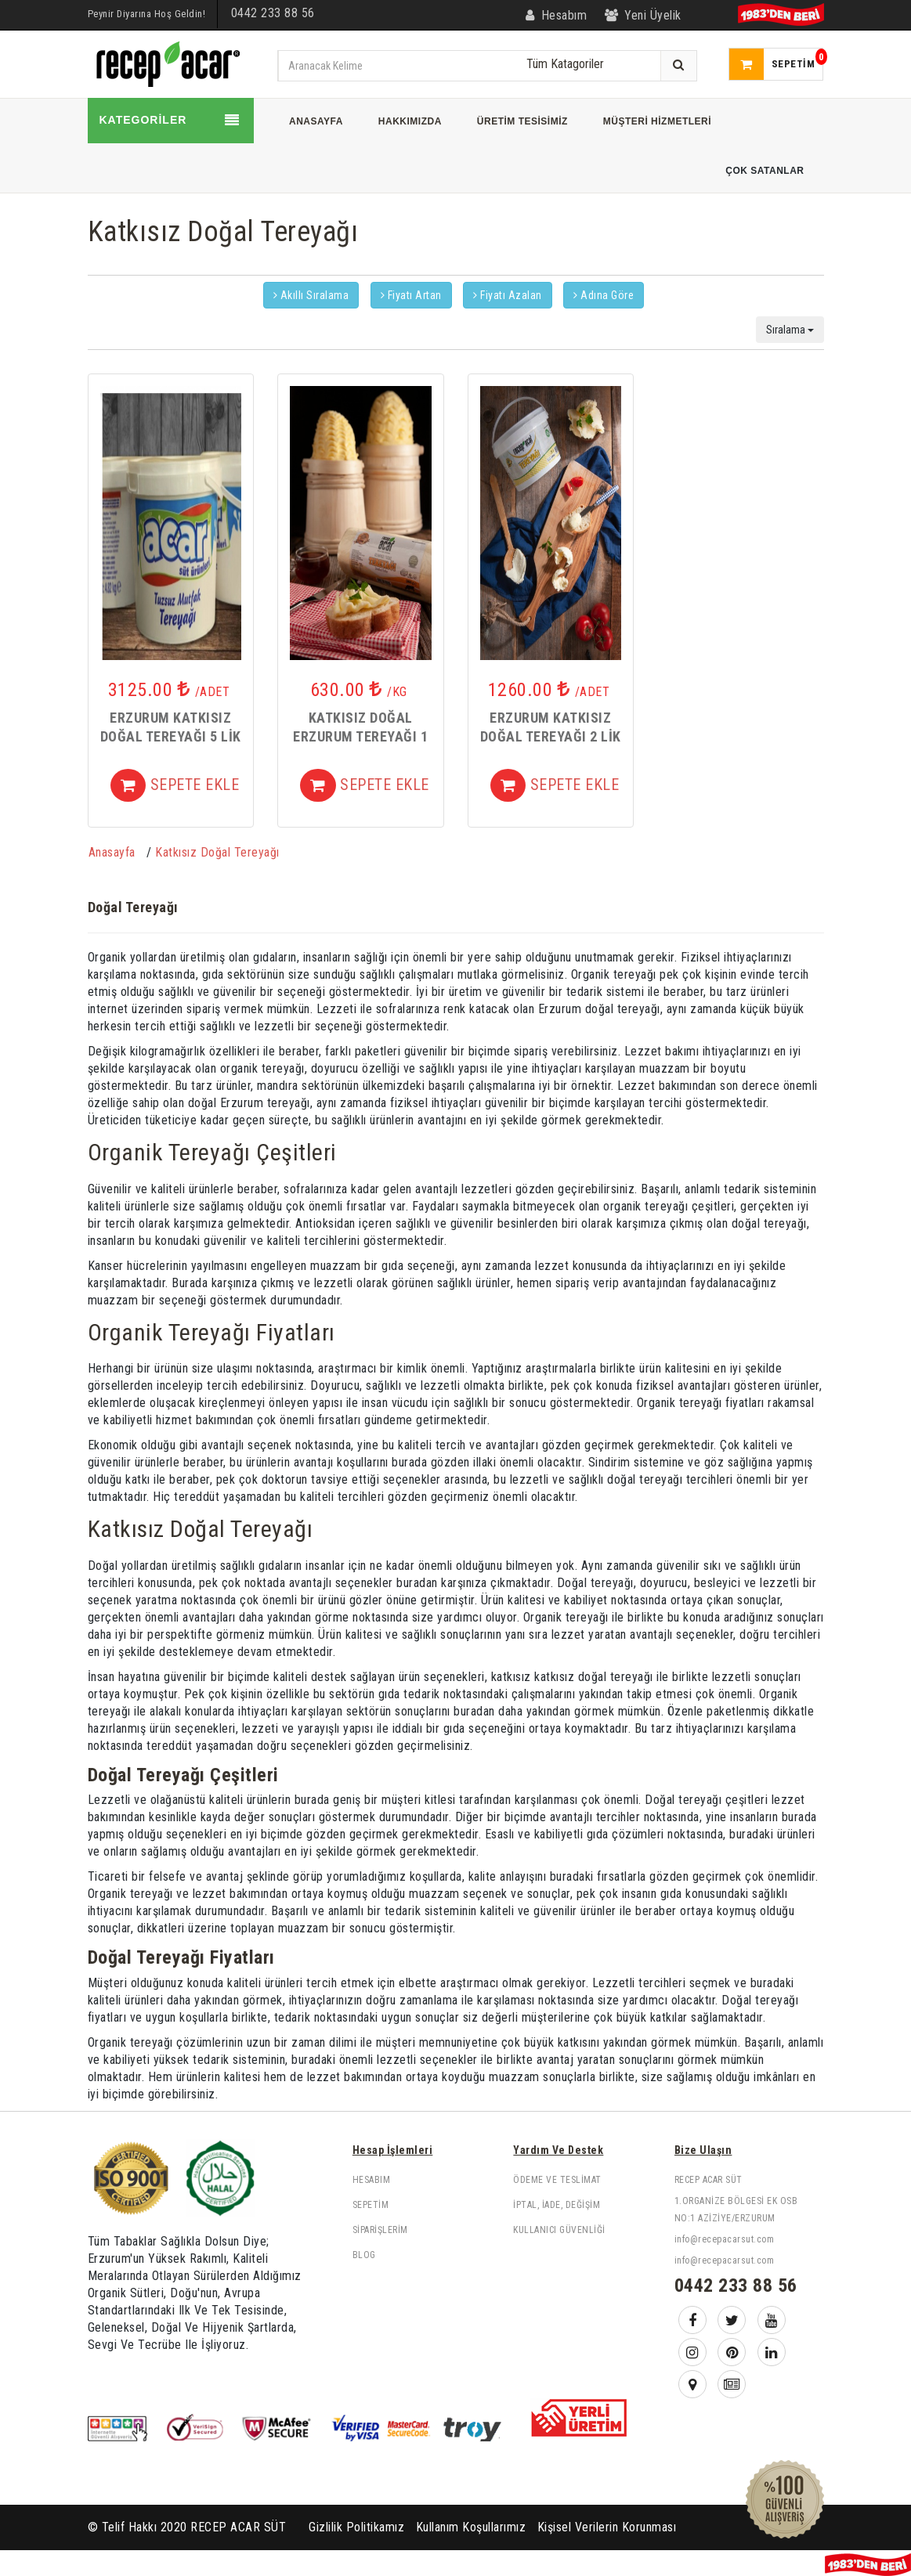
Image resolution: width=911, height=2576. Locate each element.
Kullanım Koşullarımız (471, 2527)
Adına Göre (603, 295)
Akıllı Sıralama (311, 295)
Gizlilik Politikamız (356, 2527)
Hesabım (371, 2179)
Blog (364, 2254)
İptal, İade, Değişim (556, 2204)
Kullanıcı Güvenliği (559, 2229)
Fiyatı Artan (411, 295)
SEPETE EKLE (175, 786)
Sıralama (790, 329)
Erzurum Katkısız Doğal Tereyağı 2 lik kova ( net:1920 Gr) (550, 736)
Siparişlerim (380, 2229)
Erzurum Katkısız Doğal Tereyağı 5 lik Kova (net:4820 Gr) (170, 736)
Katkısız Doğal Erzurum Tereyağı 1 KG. (360, 736)
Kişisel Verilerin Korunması (607, 2527)
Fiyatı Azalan (507, 295)
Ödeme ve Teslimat (557, 2179)
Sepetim (370, 2204)
